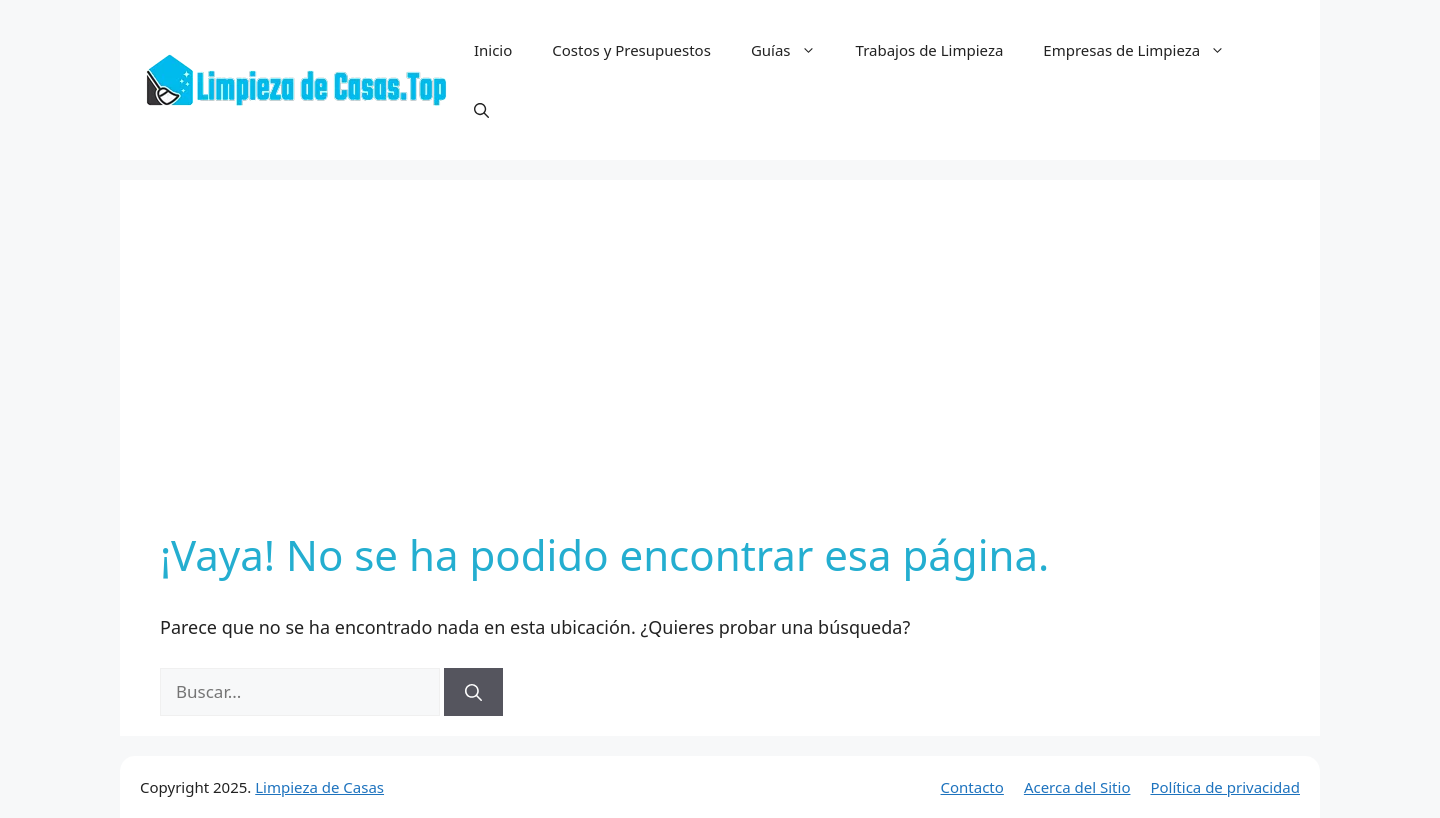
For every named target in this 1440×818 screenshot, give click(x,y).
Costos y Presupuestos (631, 50)
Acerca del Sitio (1077, 787)
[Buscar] (473, 692)
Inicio (493, 50)
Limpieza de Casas (319, 787)
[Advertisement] (720, 370)
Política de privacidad (1225, 787)
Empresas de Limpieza (1144, 50)
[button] (481, 110)
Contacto (972, 787)
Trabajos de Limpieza (930, 50)
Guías (793, 50)
